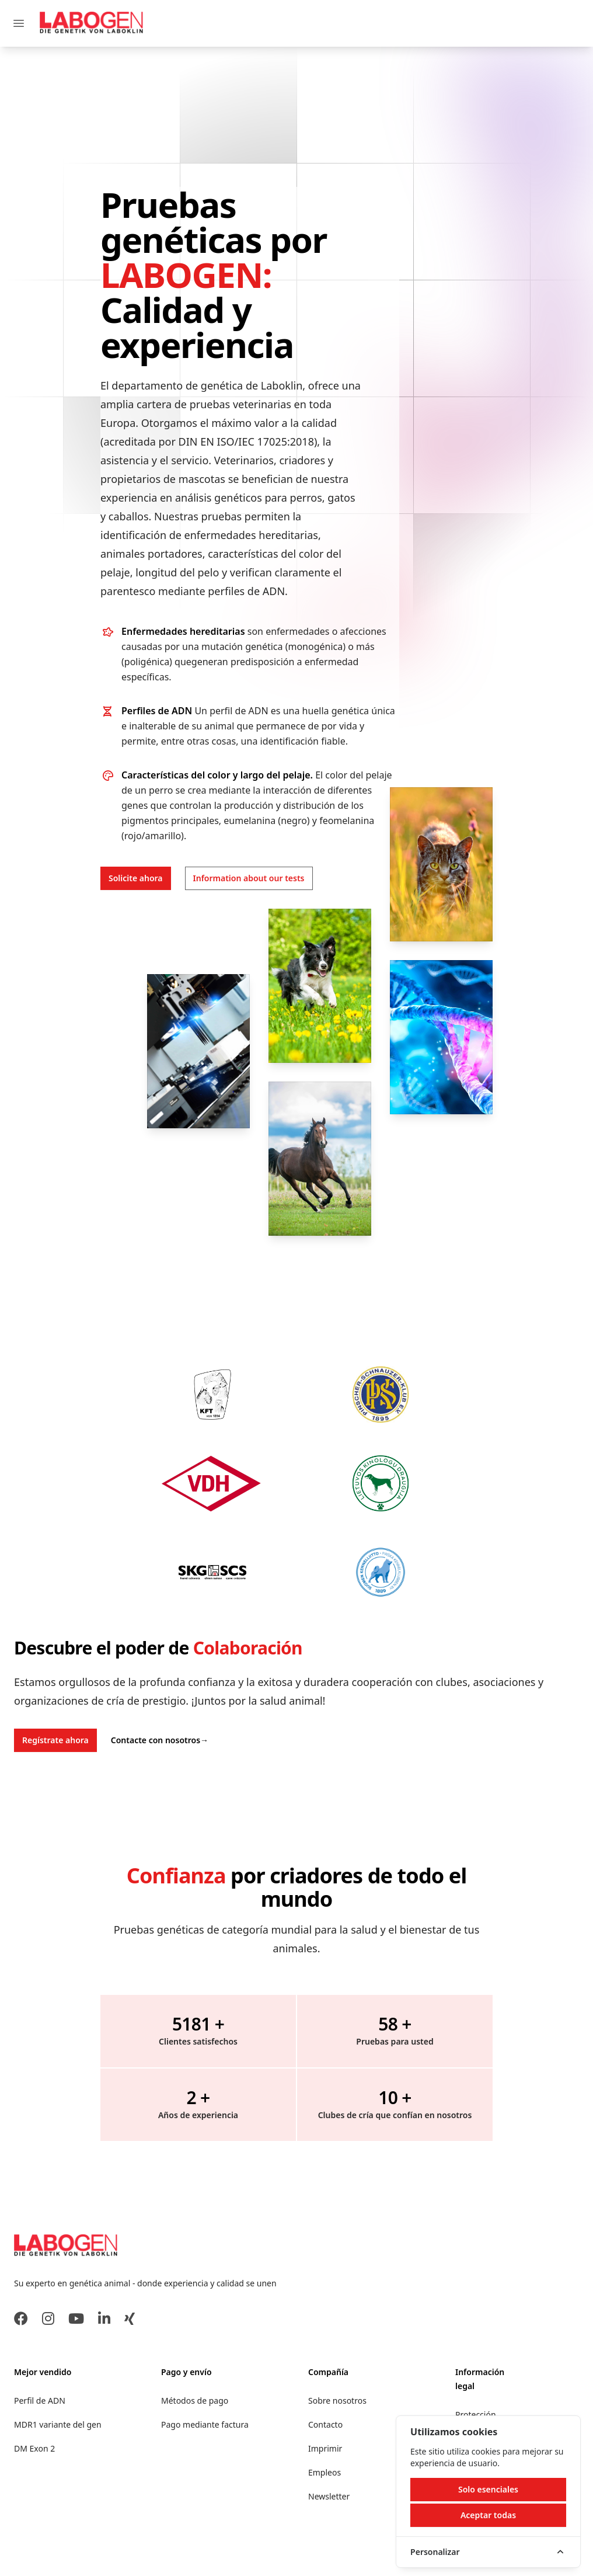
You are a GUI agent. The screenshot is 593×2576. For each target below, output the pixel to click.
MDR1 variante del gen (58, 2424)
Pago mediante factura (205, 2424)
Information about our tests (249, 878)
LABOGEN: (185, 274)
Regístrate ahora (55, 1740)
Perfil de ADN (39, 2400)
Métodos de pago (194, 2400)
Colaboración (247, 1648)
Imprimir (325, 2448)
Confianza (176, 1875)
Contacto (325, 2424)
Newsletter (329, 2496)
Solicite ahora (136, 878)
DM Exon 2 (34, 2448)
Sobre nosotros (337, 2400)
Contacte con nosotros (159, 1740)
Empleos (324, 2472)
